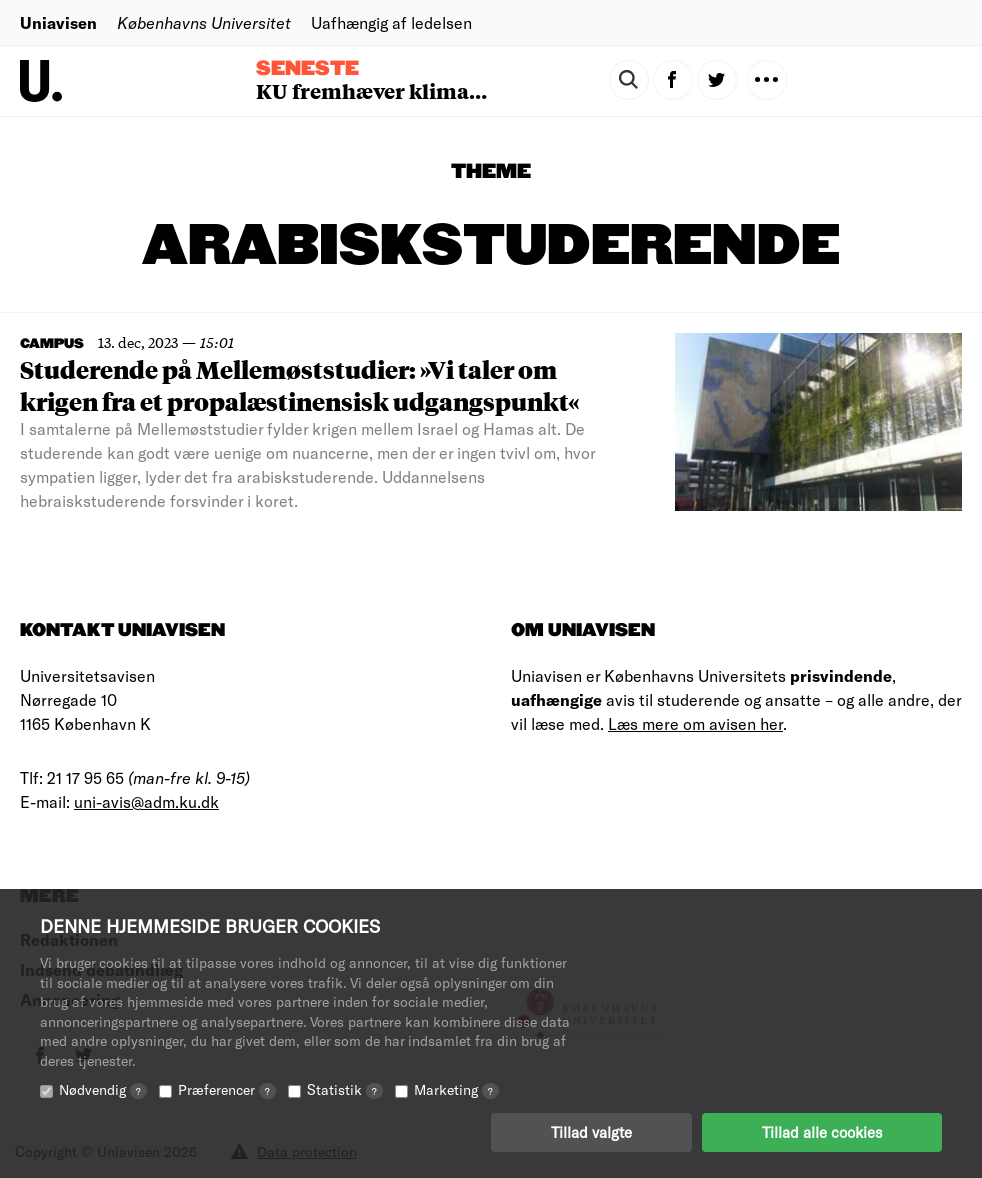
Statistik (345, 1090)
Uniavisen (58, 22)
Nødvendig (103, 1090)
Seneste (307, 69)
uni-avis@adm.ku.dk (146, 801)
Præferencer (227, 1090)
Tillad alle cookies (822, 1133)
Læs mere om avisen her (695, 723)
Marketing (456, 1090)
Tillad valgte (591, 1133)
